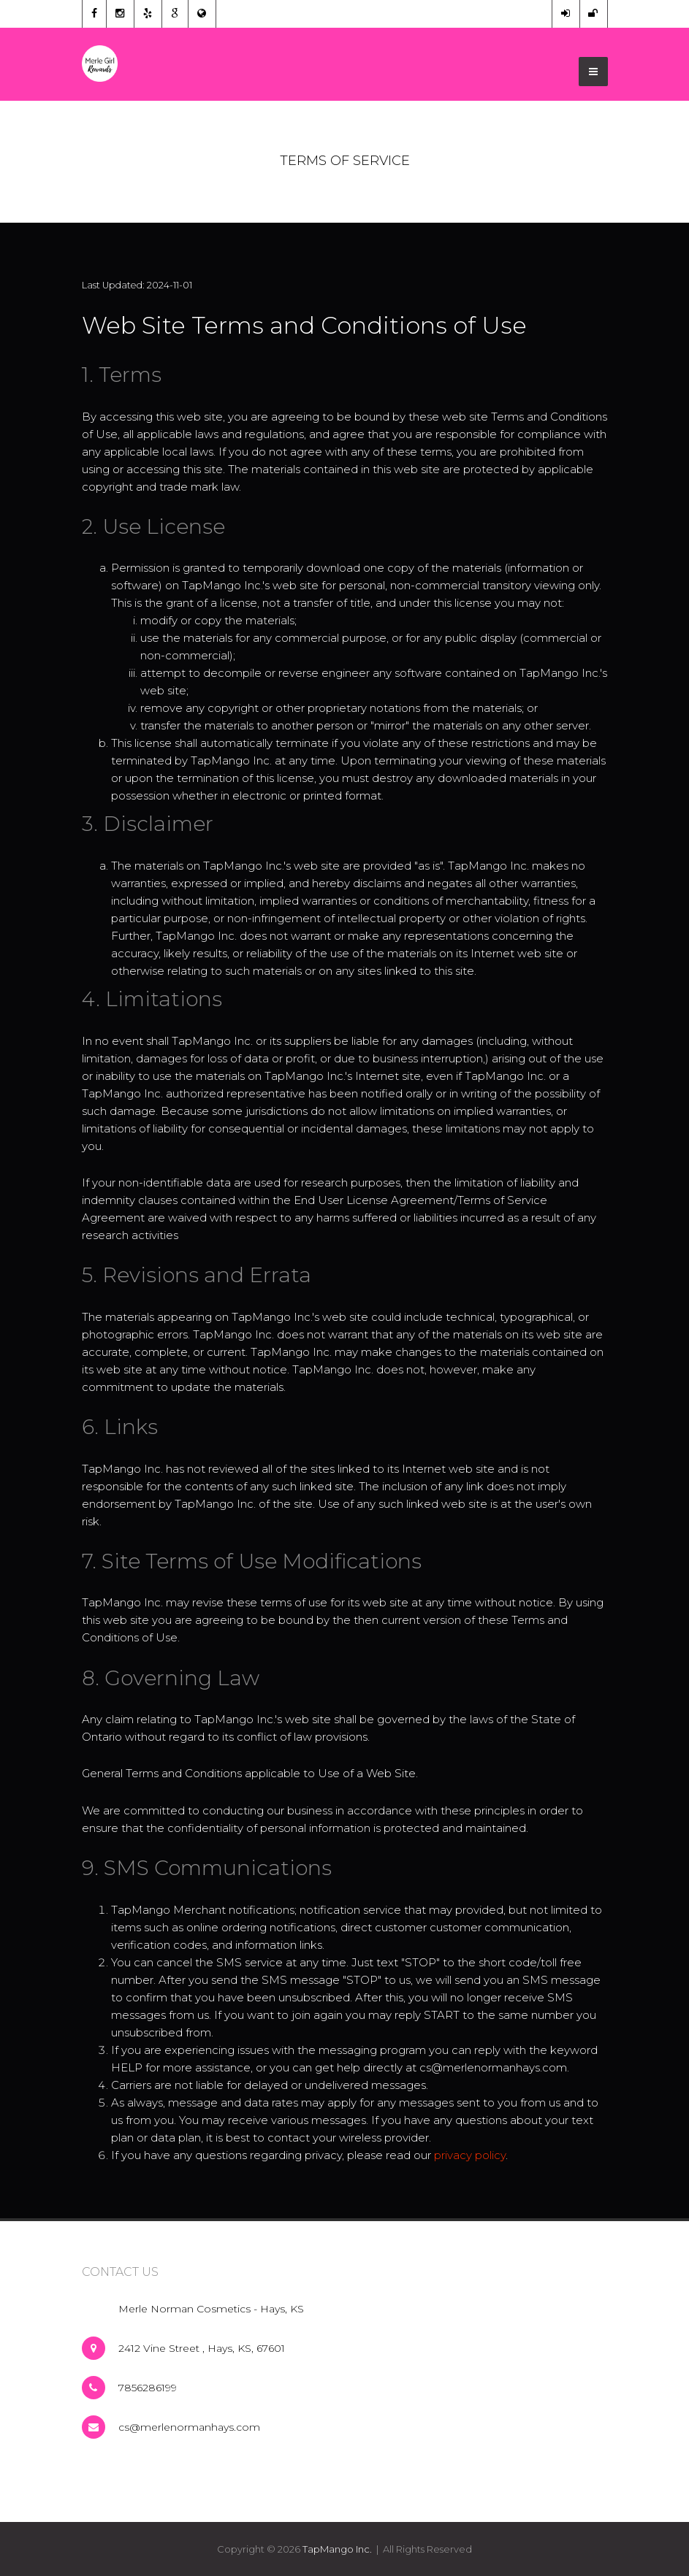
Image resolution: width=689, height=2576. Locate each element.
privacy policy (470, 2155)
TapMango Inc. (337, 2549)
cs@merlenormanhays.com (189, 2427)
